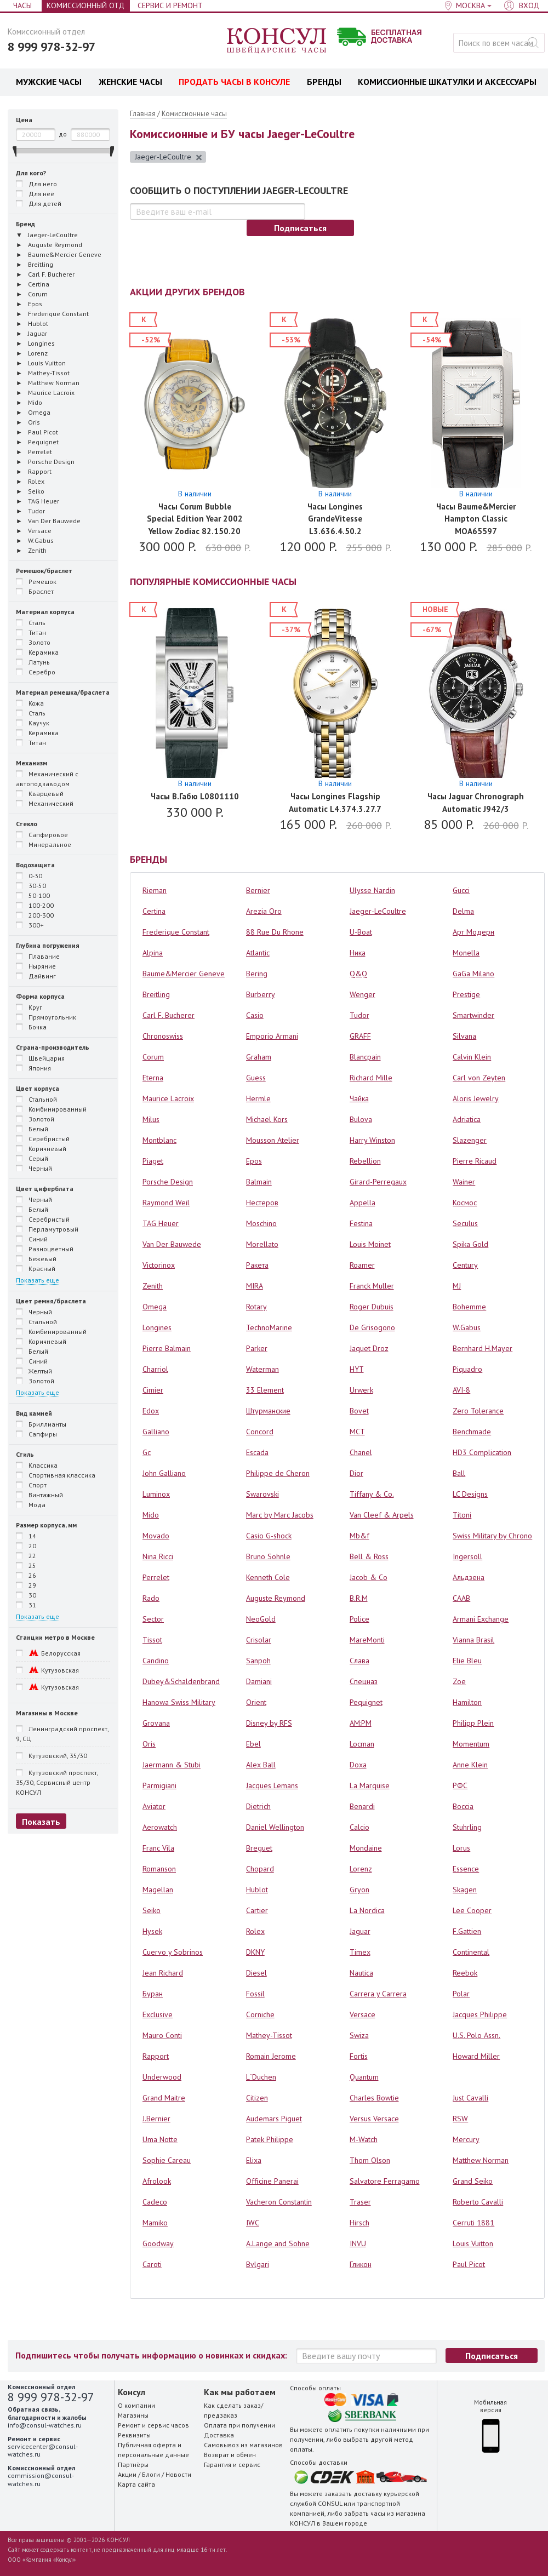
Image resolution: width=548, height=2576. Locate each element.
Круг (29, 1007)
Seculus (465, 1223)
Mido (150, 1515)
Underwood (161, 2077)
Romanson (159, 1869)
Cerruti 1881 (473, 2223)
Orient (256, 1702)
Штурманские (268, 1411)
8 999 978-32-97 (51, 46)
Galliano (155, 1431)
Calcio (359, 1827)
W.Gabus (467, 1327)
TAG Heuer (160, 1223)
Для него (36, 183)
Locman (362, 1744)
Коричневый (41, 1148)
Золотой (35, 1118)
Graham (258, 1057)
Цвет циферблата (44, 1188)
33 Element (265, 1390)
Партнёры (133, 2464)
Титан (31, 632)
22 (26, 1555)
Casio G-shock (269, 1536)
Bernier (258, 890)
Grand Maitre (163, 2098)
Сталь (30, 622)
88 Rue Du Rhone (275, 932)
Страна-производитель (52, 1047)
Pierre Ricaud (474, 1161)
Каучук (32, 722)
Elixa (253, 2160)
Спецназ (364, 1681)
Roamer (362, 1265)
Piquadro (467, 1369)
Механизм (31, 763)
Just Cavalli (470, 2098)
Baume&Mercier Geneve (183, 973)
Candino (155, 1660)
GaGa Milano (473, 973)
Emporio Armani (272, 1036)
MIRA (254, 1286)
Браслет (35, 591)
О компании (136, 2405)
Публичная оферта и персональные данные (153, 2450)
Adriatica (467, 1119)
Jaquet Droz (369, 1348)
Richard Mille (371, 1078)
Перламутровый (47, 1228)
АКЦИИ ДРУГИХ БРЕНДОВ (187, 291)
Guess (256, 1078)
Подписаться (300, 227)
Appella (362, 1202)
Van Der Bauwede (171, 1244)
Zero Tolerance (478, 1411)
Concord (259, 1431)
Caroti (152, 2264)
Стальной (36, 1099)
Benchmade (472, 1431)
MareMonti (367, 1640)
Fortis (359, 2056)
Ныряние (36, 965)
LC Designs (470, 1494)
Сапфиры (36, 1433)
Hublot (257, 1889)
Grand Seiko (473, 2181)
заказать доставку (353, 2493)
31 (26, 1604)
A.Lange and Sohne (278, 2243)
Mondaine (366, 1848)
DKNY (255, 1952)
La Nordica (367, 1910)
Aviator (153, 1806)
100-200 (35, 905)
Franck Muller (372, 1286)
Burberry (260, 994)
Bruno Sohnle (268, 1556)
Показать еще (37, 1280)
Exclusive (157, 2014)
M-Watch (364, 2139)
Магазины (133, 2415)
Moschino (261, 1223)
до (63, 134)
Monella (466, 953)
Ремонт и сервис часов (153, 2425)
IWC (252, 2223)
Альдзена (468, 1577)
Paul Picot (469, 2264)
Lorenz (361, 1869)
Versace (362, 2014)
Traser (360, 2202)
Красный (35, 1268)
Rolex (255, 1931)
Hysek (152, 1931)
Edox (150, 1411)
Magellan (157, 1889)
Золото (33, 642)
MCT (357, 1431)
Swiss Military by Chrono (492, 1536)
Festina (361, 1223)
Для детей (38, 203)
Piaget (152, 1161)
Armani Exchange (481, 1619)
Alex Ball (261, 1765)
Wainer (464, 1182)
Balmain (259, 1182)
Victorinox (158, 1265)
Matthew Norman (481, 2160)
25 (26, 1565)
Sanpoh (258, 1660)
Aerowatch (159, 1827)
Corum (153, 1057)
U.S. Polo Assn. (476, 2035)
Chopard (260, 1869)
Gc (146, 1452)
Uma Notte (160, 2139)
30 (26, 1594)
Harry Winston (372, 1140)
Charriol (155, 1369)
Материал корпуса (45, 612)
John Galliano (164, 1473)
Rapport (155, 2056)
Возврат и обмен (230, 2455)
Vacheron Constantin (279, 2202)
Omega (154, 1307)
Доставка (219, 2435)
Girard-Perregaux (378, 1182)
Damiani (259, 1681)
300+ (30, 924)
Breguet (259, 1848)
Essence (466, 1869)
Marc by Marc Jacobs (279, 1515)
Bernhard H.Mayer (482, 1348)
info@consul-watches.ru (45, 2425)
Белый (32, 1128)
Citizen (257, 2098)
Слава (359, 1660)
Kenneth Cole (268, 1577)
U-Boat (361, 932)
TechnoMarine (269, 1327)
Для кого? (31, 173)
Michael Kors (267, 1119)
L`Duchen (261, 2077)
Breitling (156, 994)
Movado (155, 1536)
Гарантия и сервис (232, 2464)
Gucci (461, 890)
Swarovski (262, 1494)
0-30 (29, 875)
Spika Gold (470, 1244)
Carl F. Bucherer (168, 1015)
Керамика (37, 652)
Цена (24, 120)
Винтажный (39, 1494)
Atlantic (258, 953)
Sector (153, 1619)
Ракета (257, 1265)
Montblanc (159, 1140)
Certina (153, 911)
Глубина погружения (47, 945)
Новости (178, 2474)
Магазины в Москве (47, 1713)
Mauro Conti (162, 2035)
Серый (32, 1158)
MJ (457, 1286)
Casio (255, 1015)
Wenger (362, 994)
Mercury (466, 2139)
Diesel (256, 1973)
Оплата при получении (239, 2425)
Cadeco (154, 2202)
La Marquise (370, 1785)
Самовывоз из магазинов (243, 2445)
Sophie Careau (166, 2160)
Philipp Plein (473, 1723)
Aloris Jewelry (476, 1098)
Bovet (359, 1411)
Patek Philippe (269, 2139)
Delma (463, 911)
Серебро (35, 671)
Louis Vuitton (473, 2243)
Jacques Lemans (272, 1785)
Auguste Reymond (275, 1598)
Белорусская (48, 1652)
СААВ (461, 1598)
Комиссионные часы (194, 113)
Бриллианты (41, 1423)
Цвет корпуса (37, 1088)
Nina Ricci (157, 1556)
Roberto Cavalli (478, 2202)
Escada (257, 1452)
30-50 (31, 885)
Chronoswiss (162, 1036)
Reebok (465, 1973)
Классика (37, 1465)
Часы (22, 5)
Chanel (361, 1452)
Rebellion (365, 1161)
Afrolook (156, 2181)
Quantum (364, 2077)
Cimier (152, 1390)
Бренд (25, 224)
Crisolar (258, 1640)
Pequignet (366, 1702)
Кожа (30, 703)
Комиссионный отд (85, 5)
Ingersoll (467, 1556)
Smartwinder (473, 1015)
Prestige (466, 994)
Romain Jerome (271, 2056)
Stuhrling (467, 1827)
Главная (143, 113)
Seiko (151, 1910)
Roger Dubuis (371, 1307)
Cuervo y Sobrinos (172, 1952)
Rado (150, 1598)
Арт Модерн (473, 932)
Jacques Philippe (480, 2014)
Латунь (33, 661)
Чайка (359, 1098)
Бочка (31, 1026)
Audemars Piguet (274, 2118)
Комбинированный (51, 1108)
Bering (256, 973)
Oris (149, 1744)
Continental (471, 1952)
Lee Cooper (472, 1910)
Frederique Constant (175, 932)
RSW (460, 2118)
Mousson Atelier (272, 1140)
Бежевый (36, 1258)
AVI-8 (461, 1390)
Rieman (154, 890)
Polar (461, 1994)
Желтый (34, 1370)
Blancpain (365, 1057)
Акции (127, 2474)
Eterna (152, 1078)
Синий (32, 1238)
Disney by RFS (269, 1723)
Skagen (465, 1889)
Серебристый (43, 1138)
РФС (460, 1785)
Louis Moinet (370, 1244)
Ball (459, 1473)
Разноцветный (44, 1248)
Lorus (461, 1848)
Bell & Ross (369, 1556)
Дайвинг (36, 975)
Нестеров (262, 1202)
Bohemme (469, 1307)
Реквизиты (134, 2435)
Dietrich (258, 1806)
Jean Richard (162, 1973)
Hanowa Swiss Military (178, 1702)
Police (359, 1619)
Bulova (361, 1119)
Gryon (359, 1889)
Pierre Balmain (166, 1348)
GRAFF (360, 1036)
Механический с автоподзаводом (47, 778)
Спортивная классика (55, 1474)
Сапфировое (42, 834)
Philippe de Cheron (278, 1473)
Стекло (26, 824)
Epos (254, 1161)
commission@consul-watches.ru (41, 2479)
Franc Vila (158, 1848)
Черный (34, 1168)
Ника (358, 953)
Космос (465, 1202)
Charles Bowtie (374, 2098)
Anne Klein (470, 1765)
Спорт (31, 1484)
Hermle (258, 1098)
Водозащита (35, 865)
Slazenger (470, 1140)
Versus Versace (374, 2118)
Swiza (359, 2035)
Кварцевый (40, 793)
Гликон (361, 2264)
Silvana (464, 1036)
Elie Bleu (467, 1660)
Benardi (362, 1806)
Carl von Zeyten (479, 1078)
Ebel (253, 1744)
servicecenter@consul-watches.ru (43, 2450)
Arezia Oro (264, 911)
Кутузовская (47, 1669)
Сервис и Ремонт (170, 5)
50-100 (33, 895)
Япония (33, 1067)
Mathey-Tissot (269, 2035)
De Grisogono (372, 1327)
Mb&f (359, 1536)
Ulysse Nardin (372, 890)
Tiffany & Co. (372, 1494)
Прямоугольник (46, 1016)
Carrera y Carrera (378, 1994)
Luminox (156, 1494)
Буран (152, 1994)
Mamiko (155, 2223)
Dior (356, 1473)
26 (26, 1575)
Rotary (256, 1307)
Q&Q (358, 973)
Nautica (361, 1973)
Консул (277, 41)
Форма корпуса (40, 996)
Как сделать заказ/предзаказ (233, 2410)
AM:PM (361, 1723)
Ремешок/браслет (44, 570)
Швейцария (40, 1058)
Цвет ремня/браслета (51, 1301)
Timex (360, 1952)
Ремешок (36, 581)
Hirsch (359, 2223)
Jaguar (360, 1931)
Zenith (152, 1286)
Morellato (262, 1244)
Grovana (156, 1723)
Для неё (35, 193)
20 (26, 1545)
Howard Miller (476, 2056)
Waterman (262, 1369)
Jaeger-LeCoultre (169, 157)
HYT (357, 1369)
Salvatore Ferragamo (385, 2181)
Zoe (459, 1681)
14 (26, 1535)
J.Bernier (156, 2118)
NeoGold (261, 1619)
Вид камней (34, 1413)
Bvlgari (257, 2264)
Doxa (358, 1765)
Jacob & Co (368, 1577)
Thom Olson (370, 2160)
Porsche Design (167, 1182)
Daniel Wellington (275, 1827)
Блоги (151, 2474)
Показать (41, 1821)
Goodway (158, 2243)
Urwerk (361, 1390)
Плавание (38, 956)
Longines (157, 1327)
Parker (256, 1348)
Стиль (25, 1454)
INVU (358, 2243)
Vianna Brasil (473, 1640)
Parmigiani (159, 1785)
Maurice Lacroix (168, 1098)
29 (26, 1585)
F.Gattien (467, 1931)
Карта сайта (136, 2484)
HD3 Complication (482, 1452)
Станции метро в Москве (55, 1637)
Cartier (257, 1910)
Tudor (359, 1015)
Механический (44, 803)
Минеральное (43, 844)
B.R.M (359, 1598)
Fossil (255, 1994)
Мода (30, 1504)
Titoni (462, 1515)
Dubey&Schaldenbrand (181, 1681)
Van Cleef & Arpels (382, 1515)
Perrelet (155, 1577)
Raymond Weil (166, 1202)
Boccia (463, 1806)
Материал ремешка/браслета (63, 692)
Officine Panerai (272, 2181)
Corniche (260, 2014)
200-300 (35, 915)
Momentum (471, 1744)
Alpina (152, 953)
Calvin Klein (472, 1057)
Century (465, 1265)
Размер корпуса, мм (46, 1525)
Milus (150, 1119)
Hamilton (467, 1702)
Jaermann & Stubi (171, 1765)
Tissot (152, 1640)
